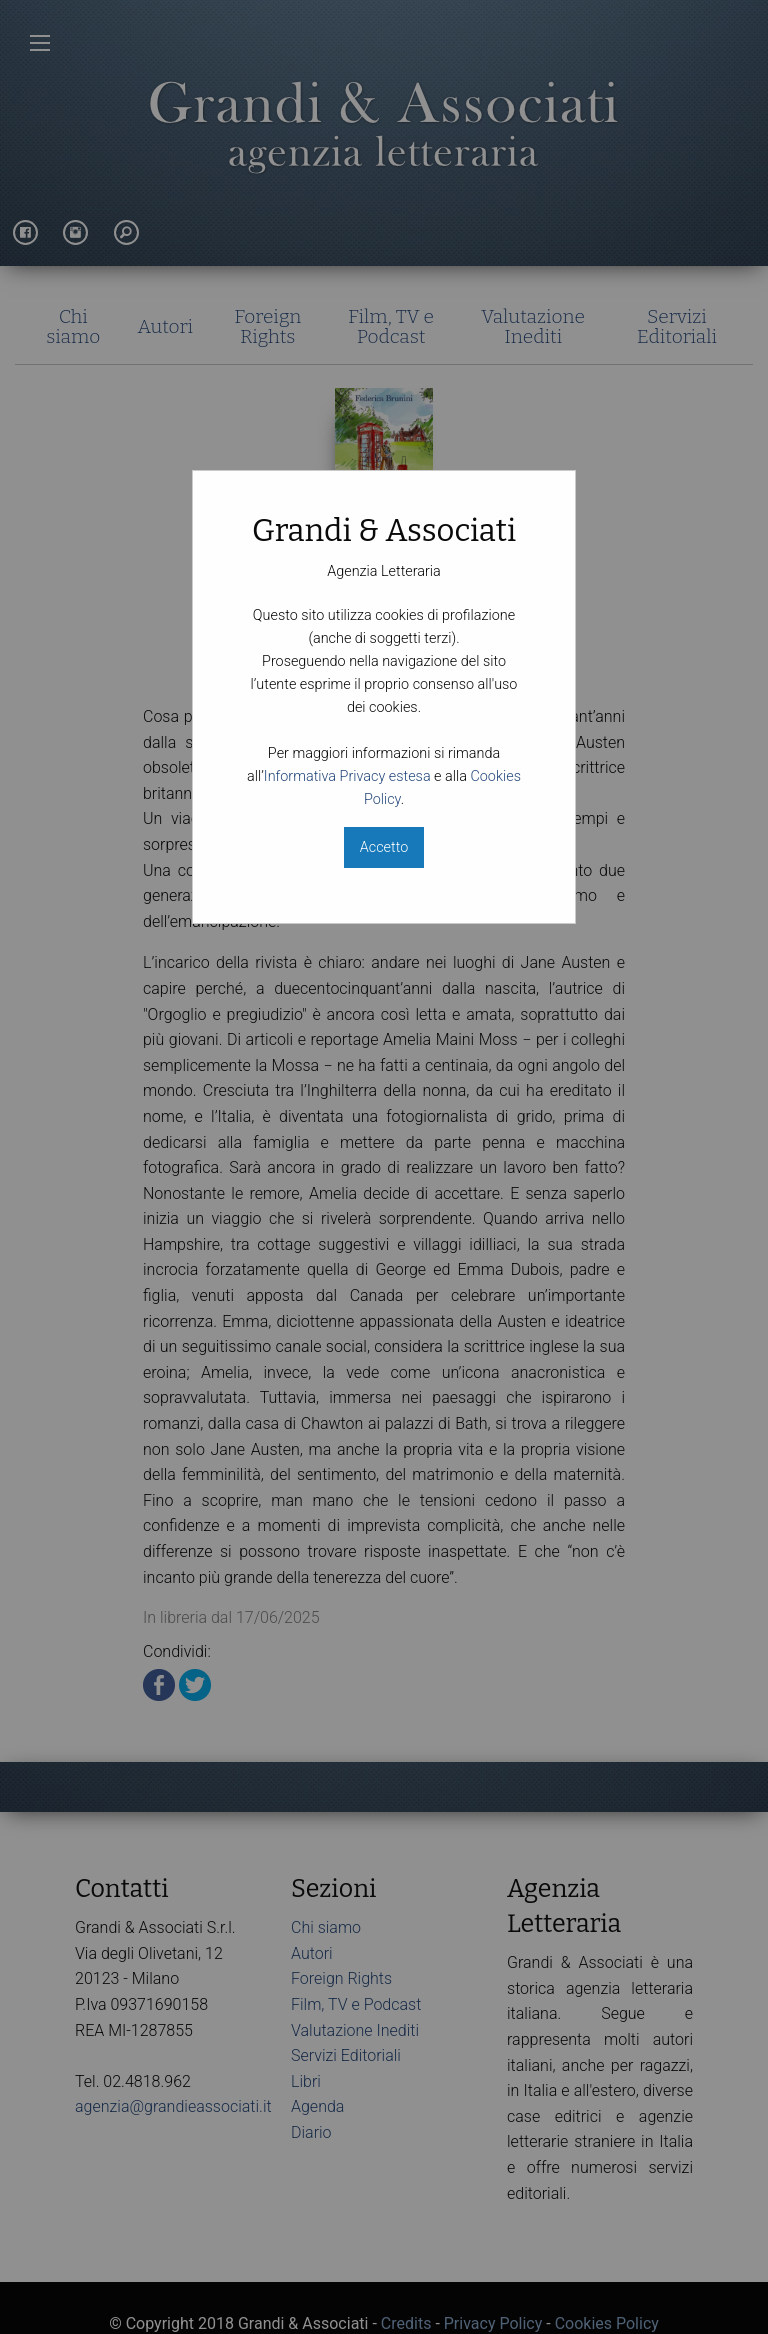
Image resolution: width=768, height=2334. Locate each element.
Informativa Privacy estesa (347, 776)
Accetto (384, 847)
